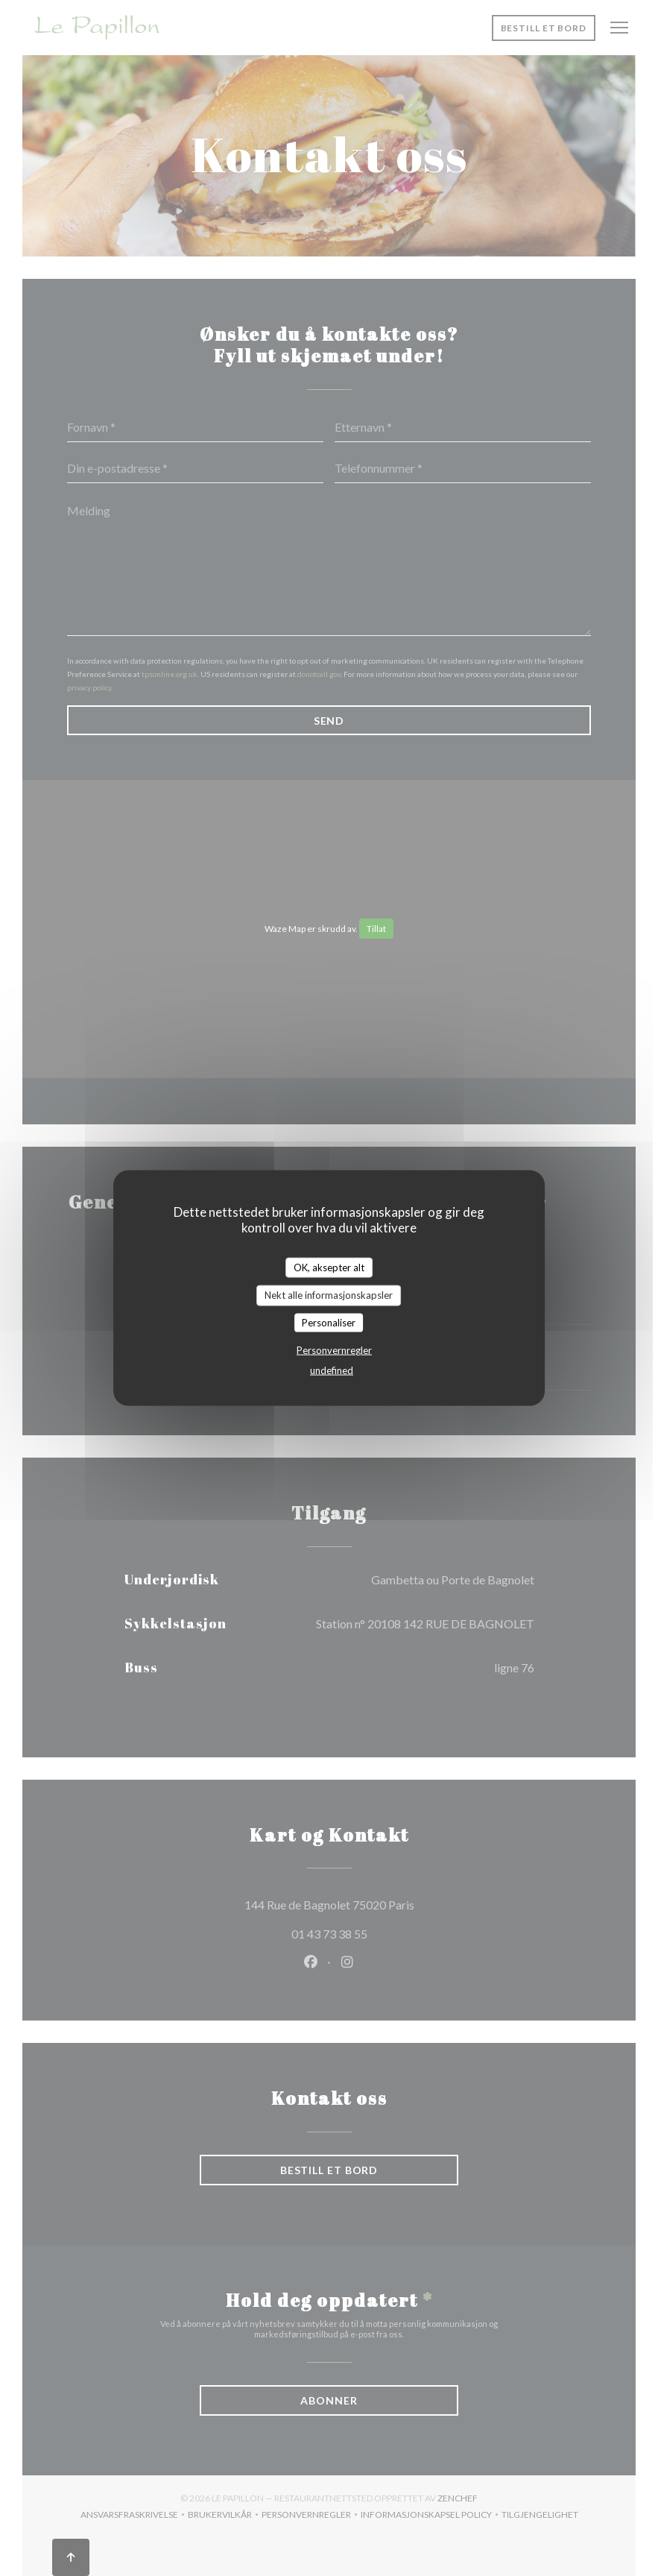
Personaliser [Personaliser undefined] (328, 1322)
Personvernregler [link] (334, 1350)
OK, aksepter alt (329, 1267)
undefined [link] (331, 1370)
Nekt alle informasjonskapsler (329, 1295)
